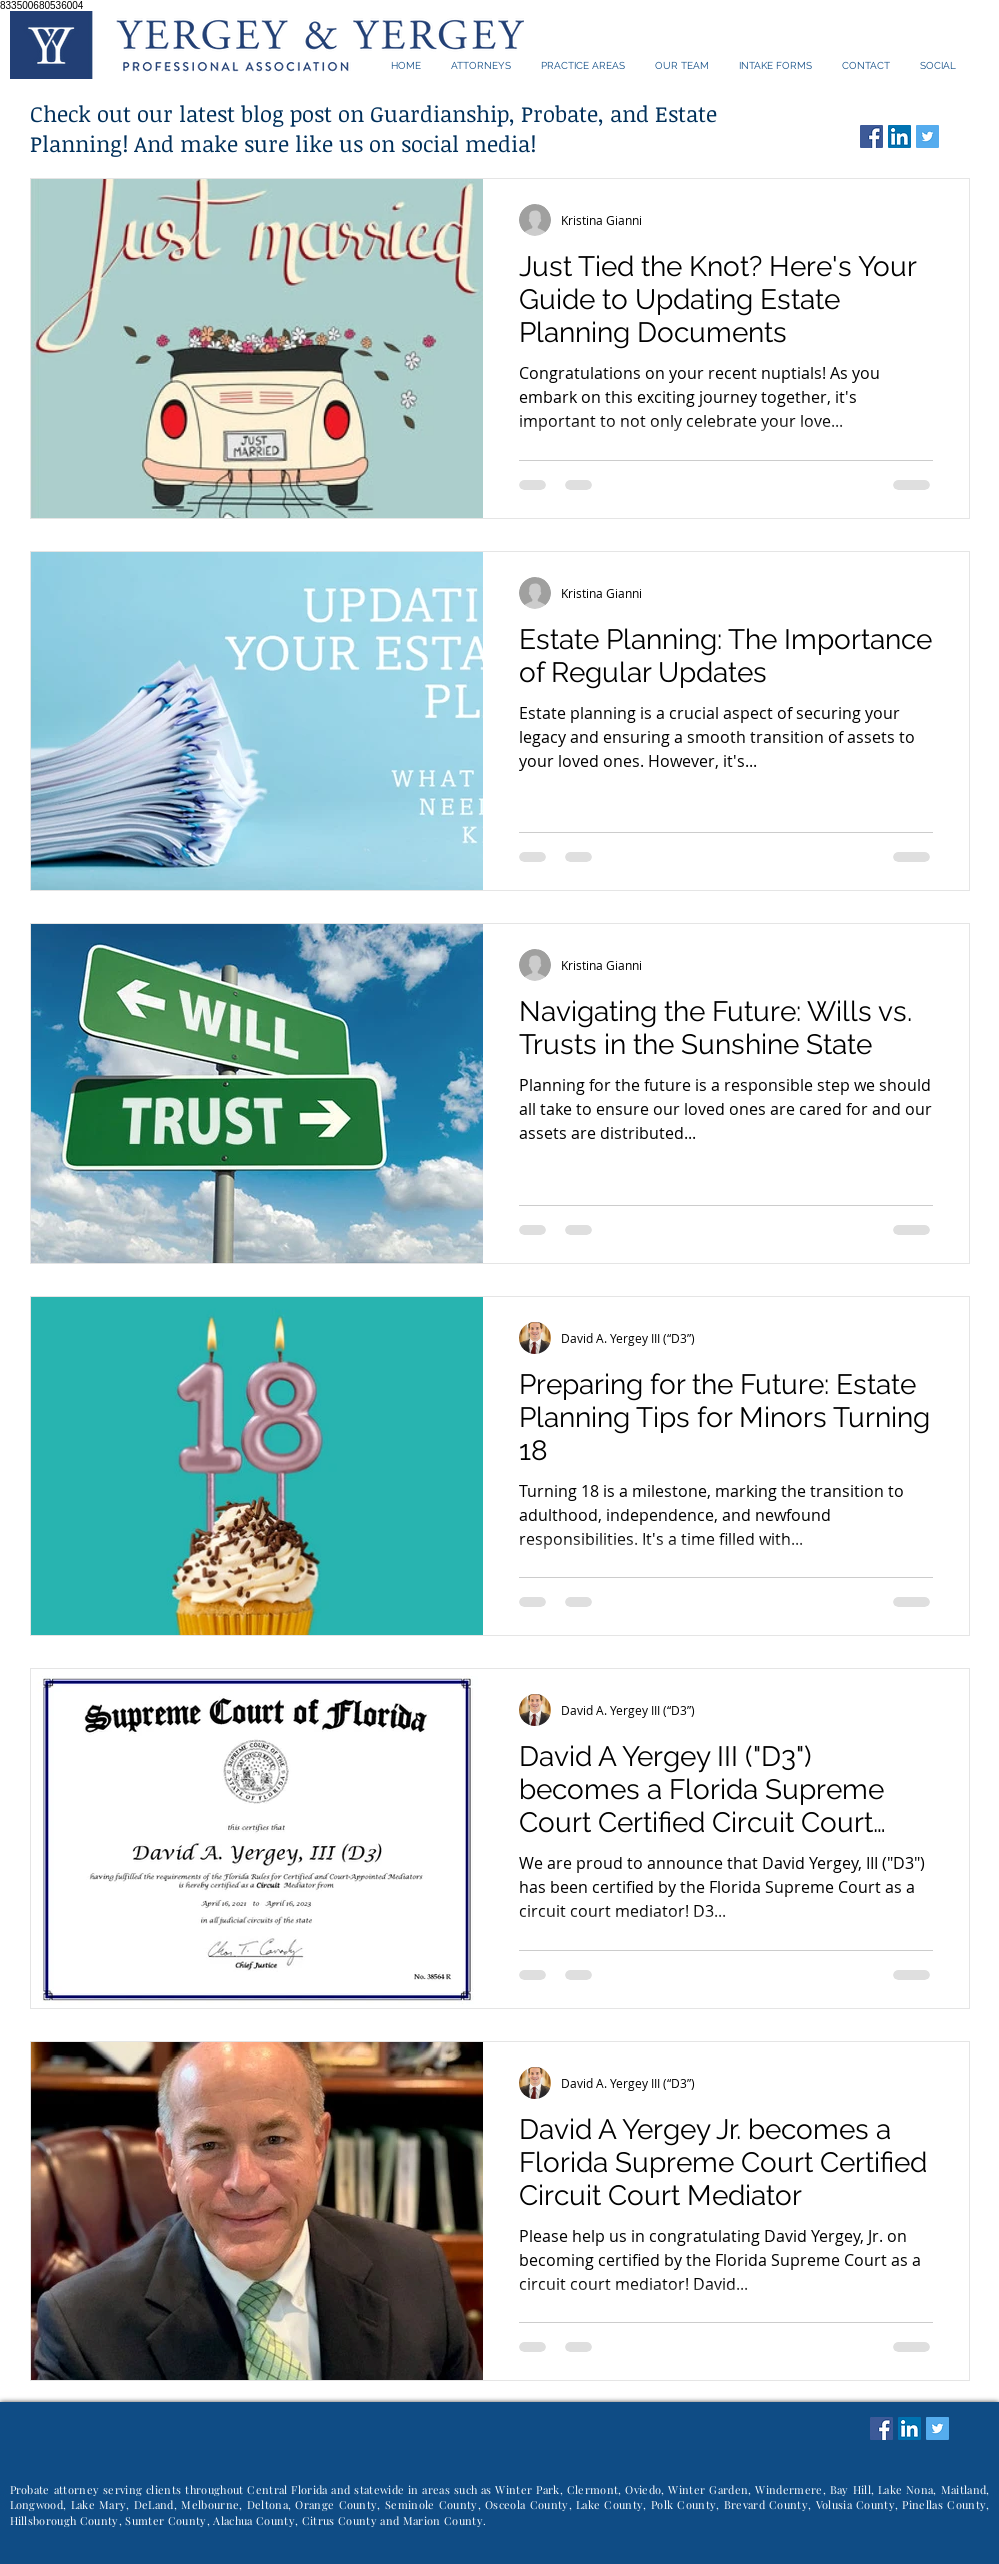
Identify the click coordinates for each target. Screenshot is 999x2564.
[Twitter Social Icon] (927, 136)
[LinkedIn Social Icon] (899, 136)
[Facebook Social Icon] (871, 136)
